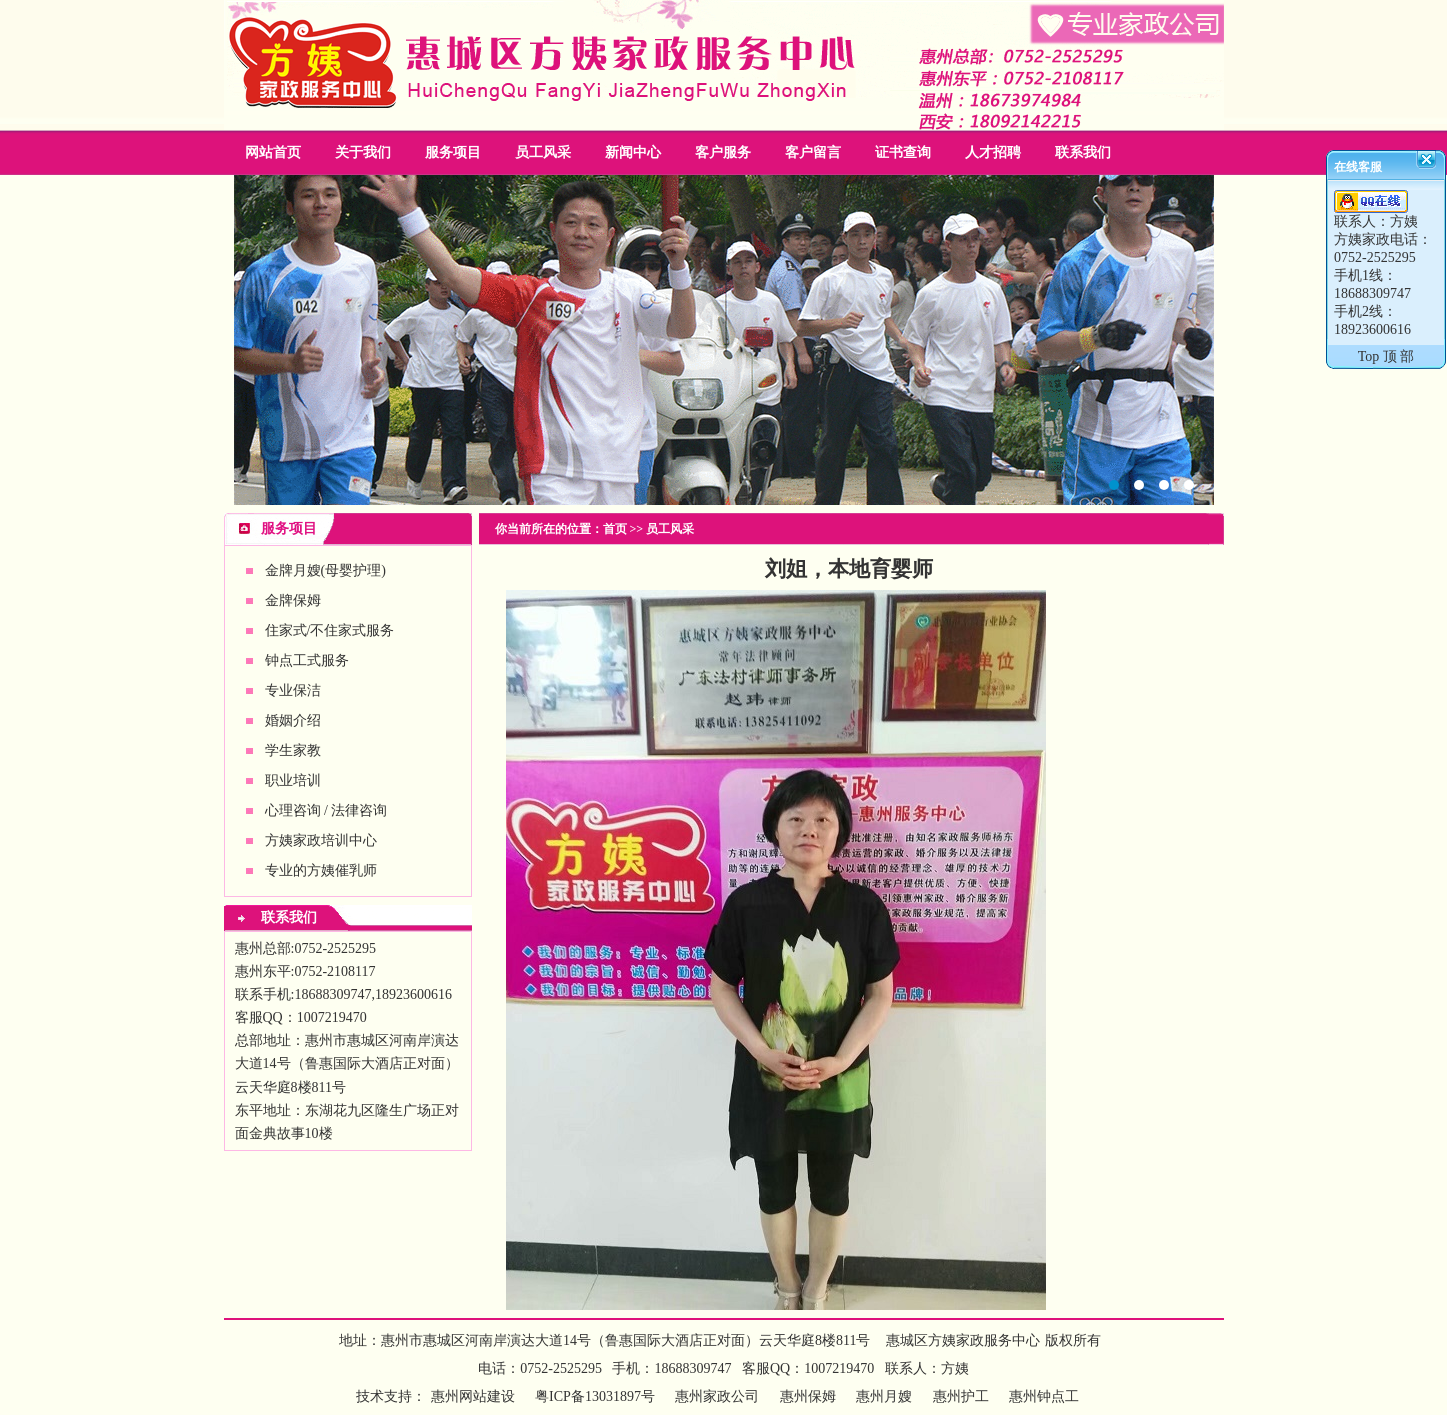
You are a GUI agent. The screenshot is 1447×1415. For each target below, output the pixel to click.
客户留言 (813, 152)
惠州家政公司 (724, 340)
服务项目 (453, 152)
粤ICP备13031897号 (593, 1396)
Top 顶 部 (1386, 356)
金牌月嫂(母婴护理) (325, 570)
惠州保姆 (808, 1396)
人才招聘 (993, 152)
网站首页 (273, 152)
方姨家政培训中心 (321, 840)
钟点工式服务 (307, 660)
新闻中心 (633, 152)
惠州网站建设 (473, 1396)
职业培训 (293, 780)
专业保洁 (293, 690)
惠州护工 (961, 1396)
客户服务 (723, 152)
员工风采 (543, 152)
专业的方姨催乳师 (321, 870)
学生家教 (293, 750)
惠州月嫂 (884, 1396)
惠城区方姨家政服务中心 (963, 1340)
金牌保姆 (293, 600)
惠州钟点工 (1044, 1396)
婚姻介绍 (293, 720)
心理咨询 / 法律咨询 (326, 810)
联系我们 (1083, 152)
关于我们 (363, 152)
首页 (615, 529)
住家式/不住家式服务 (330, 630)
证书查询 (903, 152)
